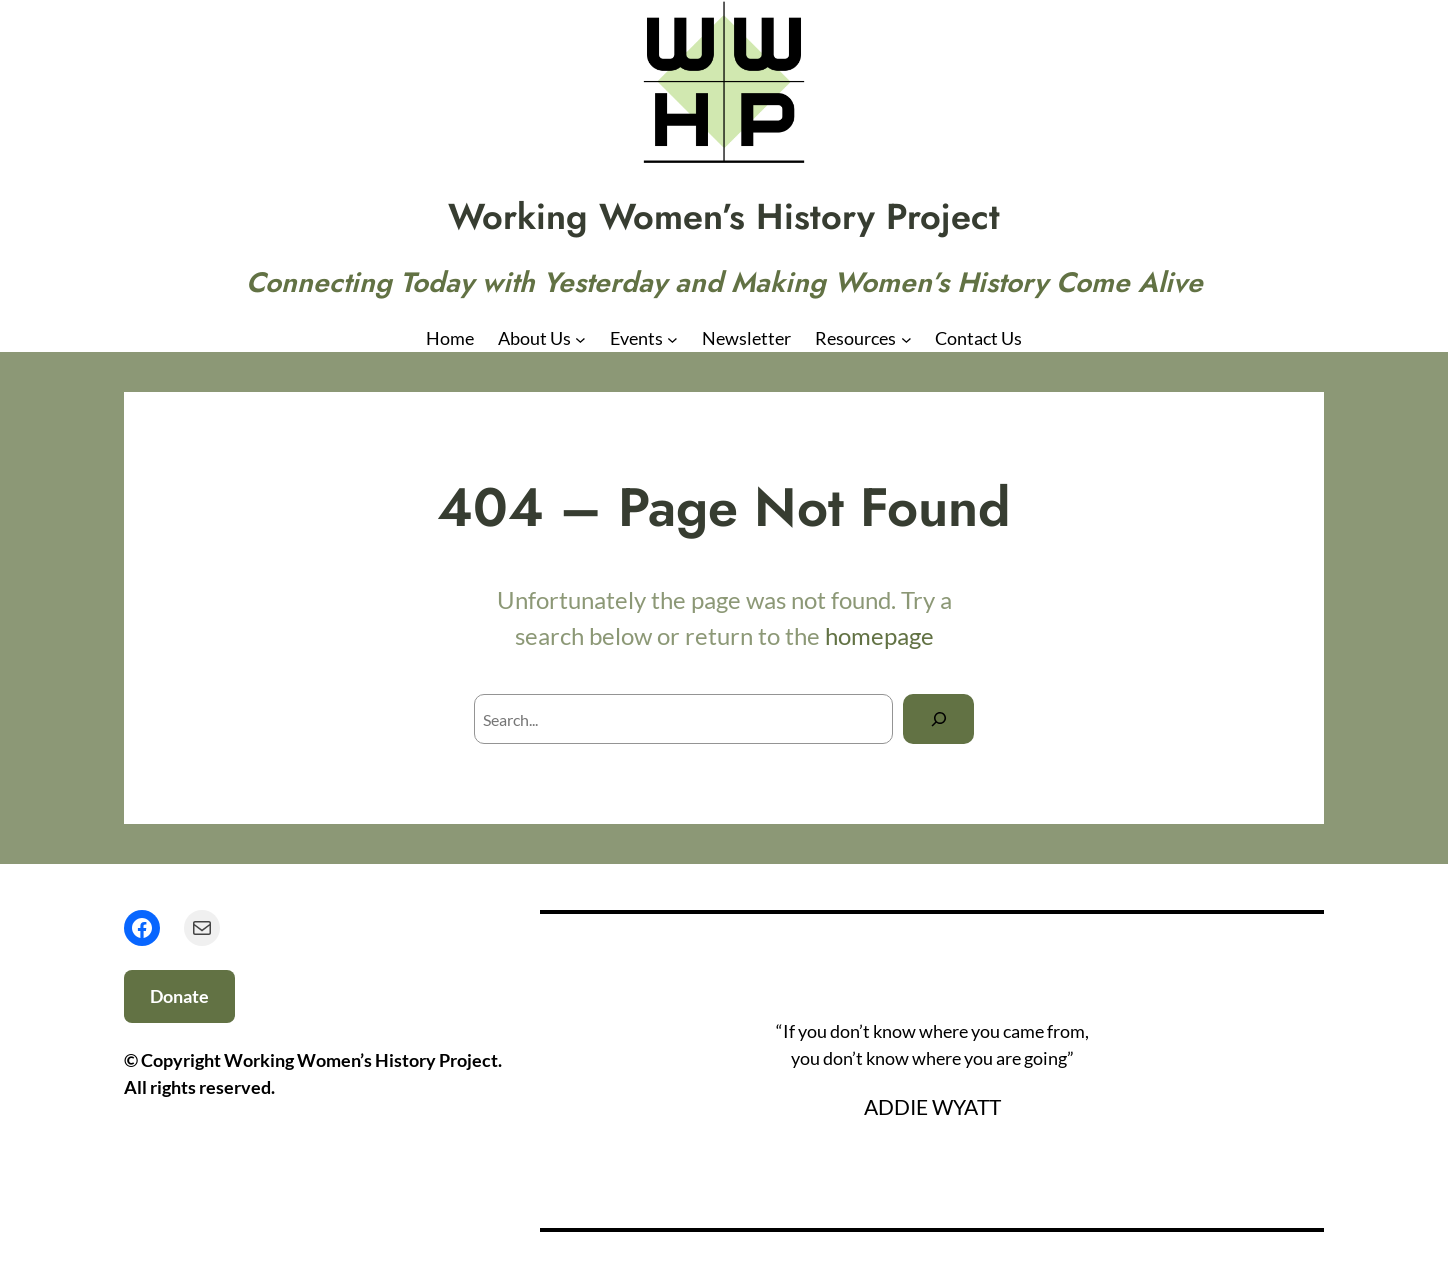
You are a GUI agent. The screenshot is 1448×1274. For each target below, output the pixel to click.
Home (450, 338)
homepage (879, 635)
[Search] (938, 718)
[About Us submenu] (580, 338)
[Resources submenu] (906, 338)
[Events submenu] (672, 338)
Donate (179, 996)
